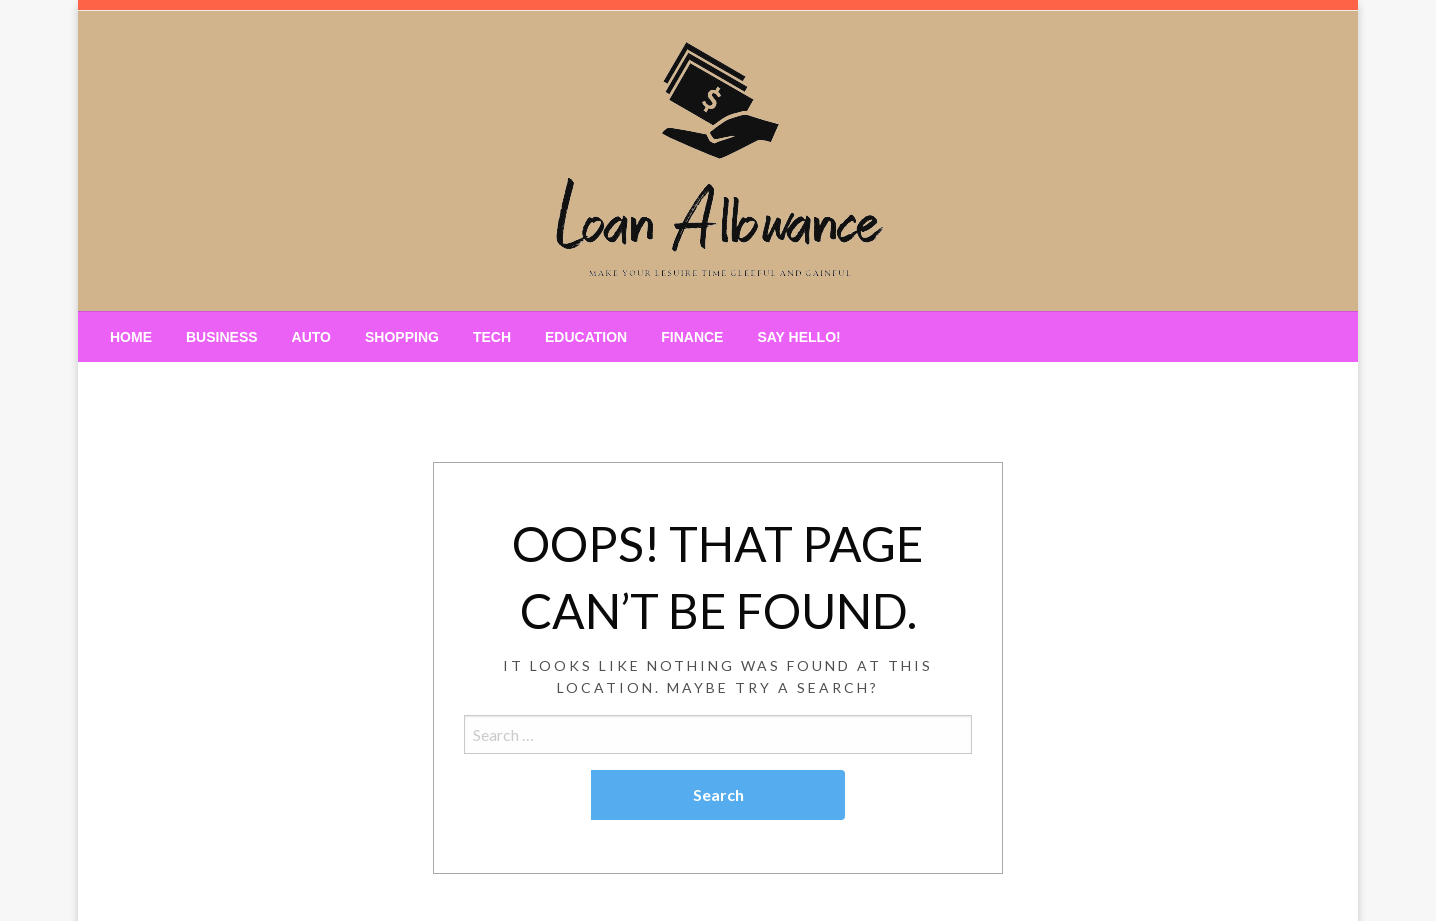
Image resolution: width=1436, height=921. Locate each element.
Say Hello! (798, 337)
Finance (692, 337)
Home (131, 337)
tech (492, 337)
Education (586, 337)
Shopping (402, 337)
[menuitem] (131, 337)
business (222, 337)
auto (311, 337)
